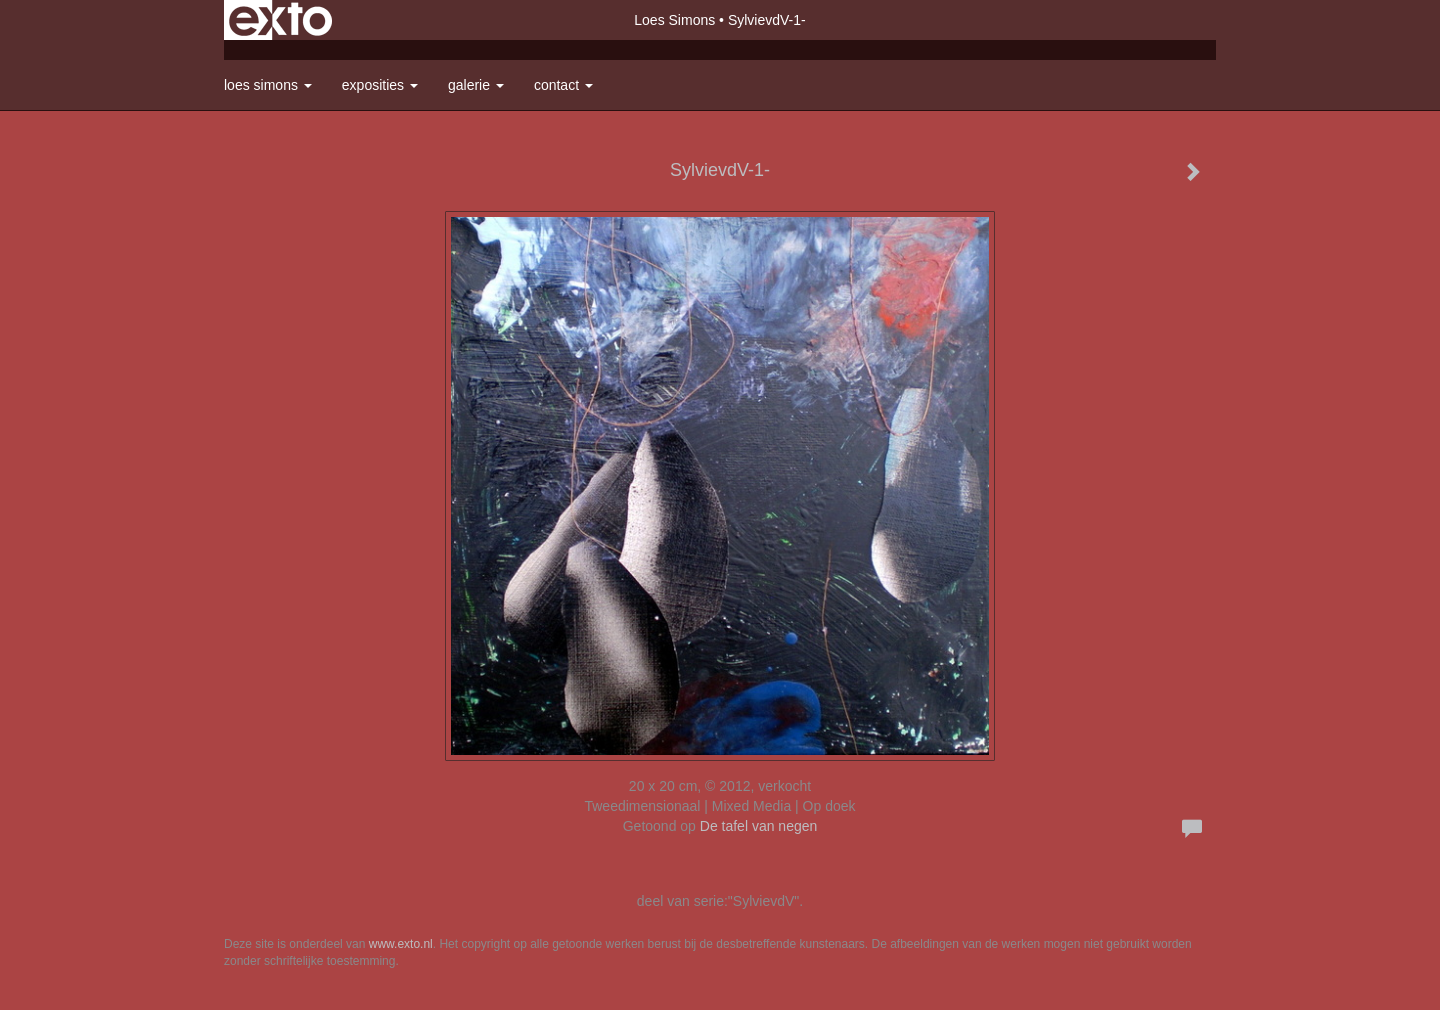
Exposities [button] (380, 85)
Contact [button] (563, 85)
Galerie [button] (476, 85)
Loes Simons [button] (268, 85)
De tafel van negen (759, 826)
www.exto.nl (401, 944)
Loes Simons (674, 20)
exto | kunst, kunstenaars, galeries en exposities (280, 20)
